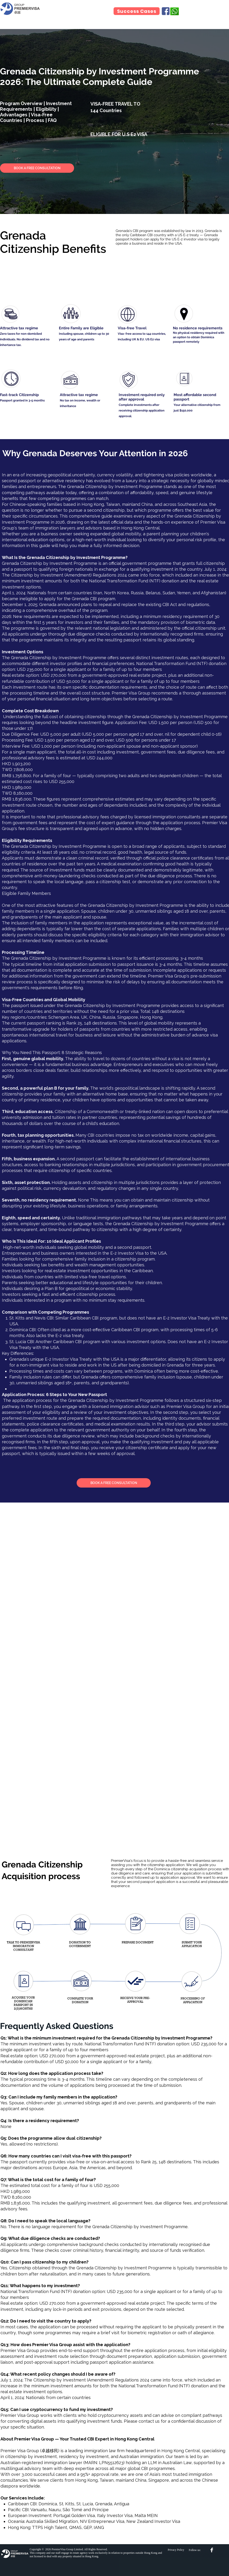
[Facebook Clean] (211, 2550)
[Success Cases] (137, 11)
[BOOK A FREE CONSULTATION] (37, 168)
